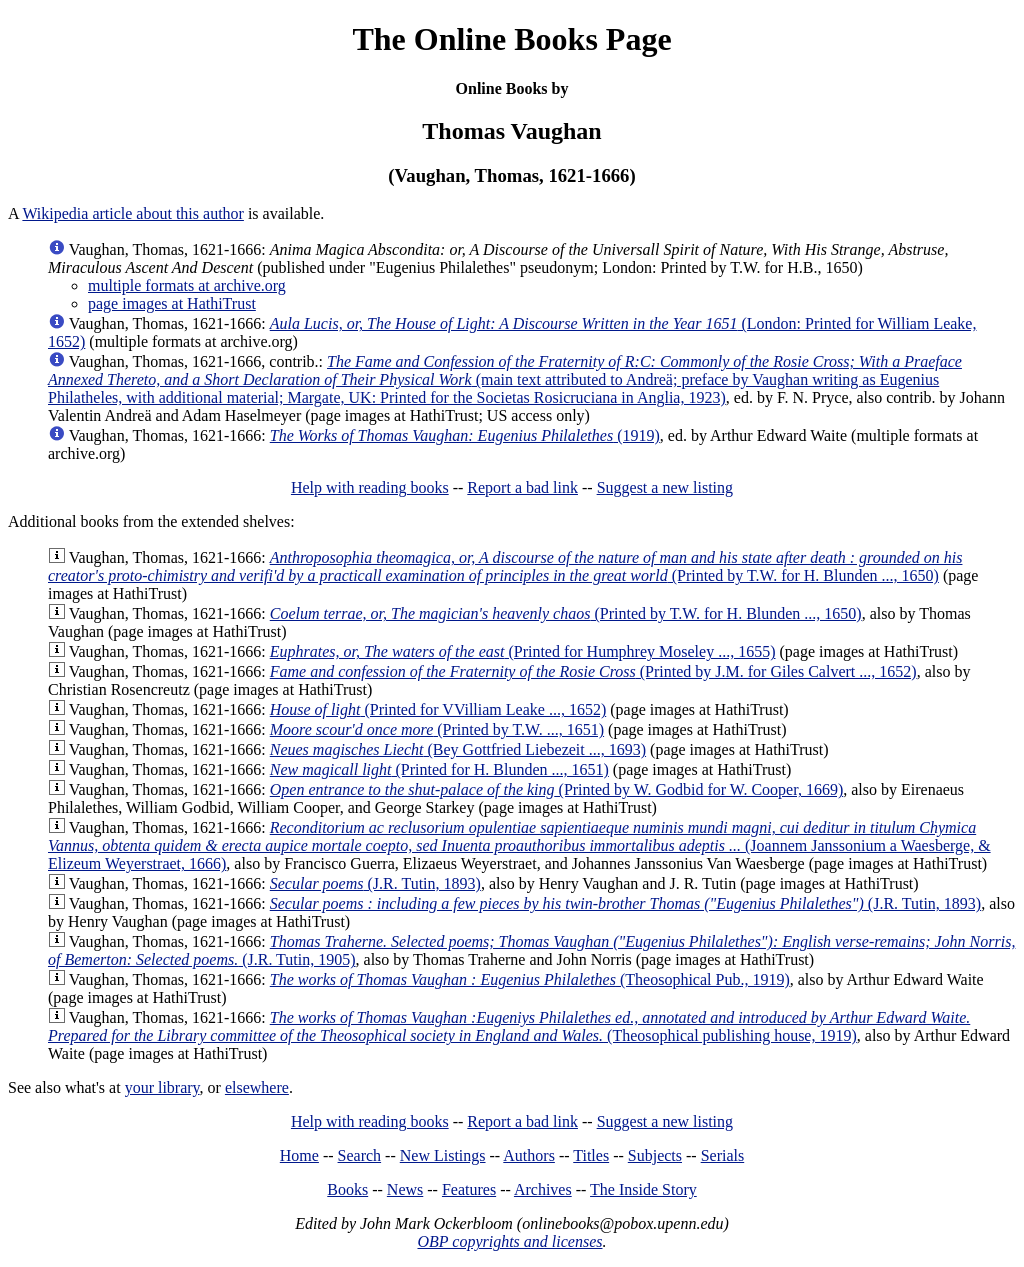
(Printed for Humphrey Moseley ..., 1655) (523, 651)
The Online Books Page (511, 39)
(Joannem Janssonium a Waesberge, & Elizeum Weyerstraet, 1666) (519, 845)
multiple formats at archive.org (187, 285)
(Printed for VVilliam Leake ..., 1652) (438, 709)
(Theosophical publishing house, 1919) (509, 1026)
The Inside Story (643, 1189)
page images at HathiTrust (172, 303)
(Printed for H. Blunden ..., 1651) (439, 769)
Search (360, 1155)
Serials (723, 1155)
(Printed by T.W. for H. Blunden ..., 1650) (505, 566)
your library (162, 1087)
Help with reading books (370, 487)
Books (347, 1189)
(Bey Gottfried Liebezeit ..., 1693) (458, 749)
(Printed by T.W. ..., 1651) (437, 729)
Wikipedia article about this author (133, 213)
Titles (591, 1155)
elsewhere (257, 1087)
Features (469, 1189)
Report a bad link (522, 487)
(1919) (465, 435)
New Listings (443, 1155)
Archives (543, 1189)
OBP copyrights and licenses (509, 1241)
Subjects (655, 1155)
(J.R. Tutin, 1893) (375, 883)
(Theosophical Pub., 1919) (530, 979)
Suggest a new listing (665, 487)
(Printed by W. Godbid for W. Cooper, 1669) (557, 789)
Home (299, 1155)
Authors (529, 1155)
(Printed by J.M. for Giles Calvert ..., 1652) (593, 671)
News (405, 1189)
